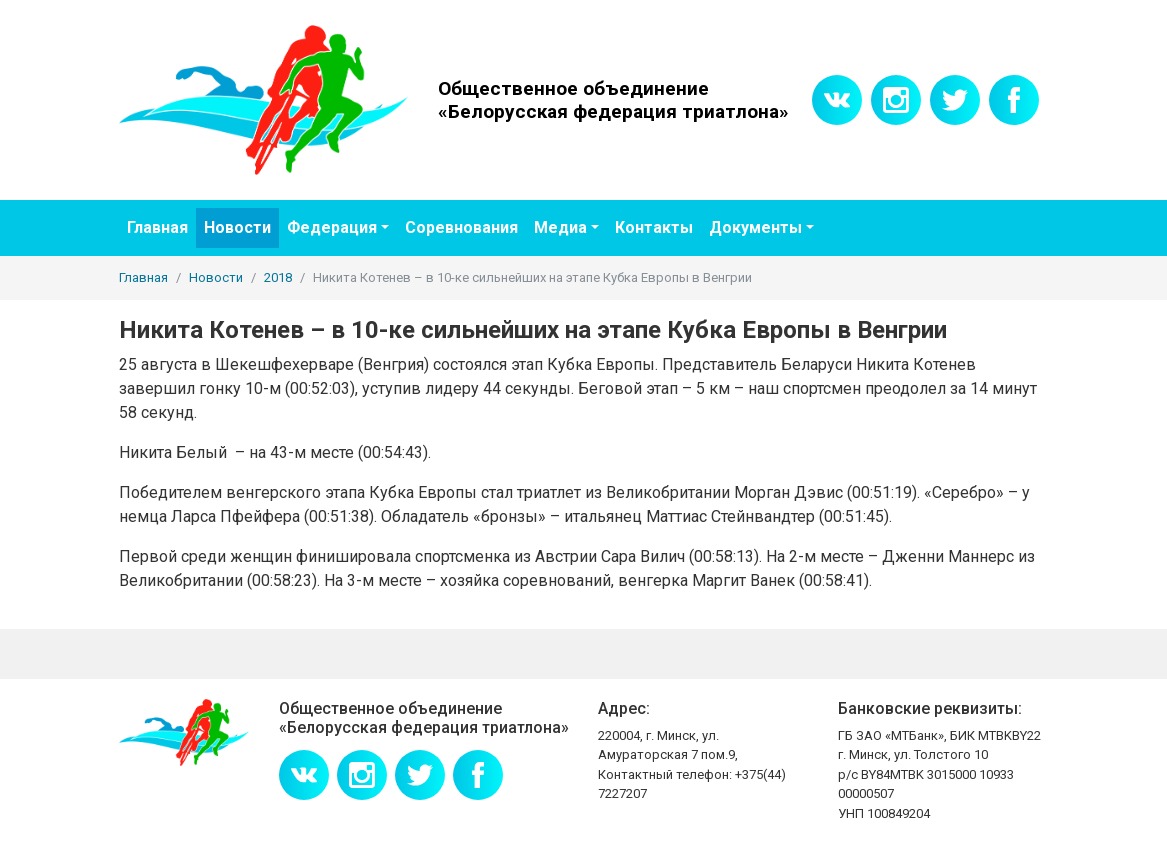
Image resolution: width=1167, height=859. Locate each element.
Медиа (560, 227)
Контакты (654, 227)
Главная (157, 227)
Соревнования (461, 227)
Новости (237, 227)
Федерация (332, 227)
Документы (755, 227)
